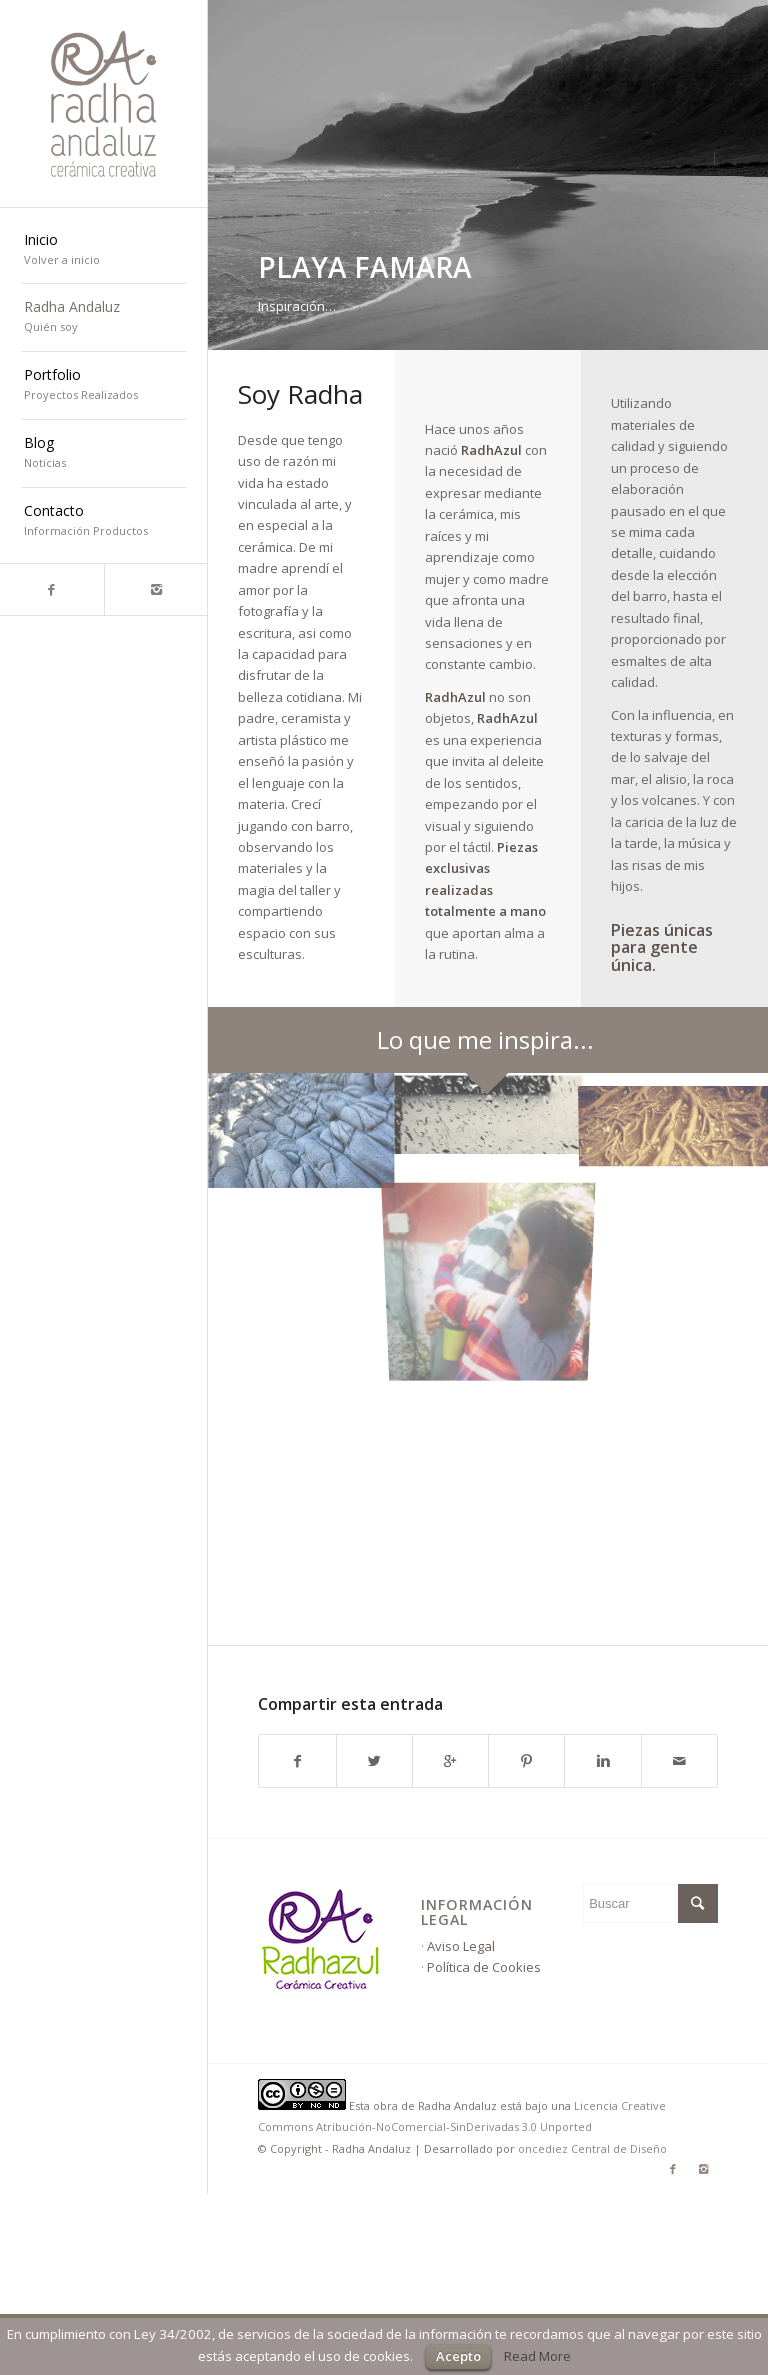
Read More (537, 2356)
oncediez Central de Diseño (592, 2148)
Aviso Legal (461, 1946)
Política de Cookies (484, 1967)
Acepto (458, 2356)
